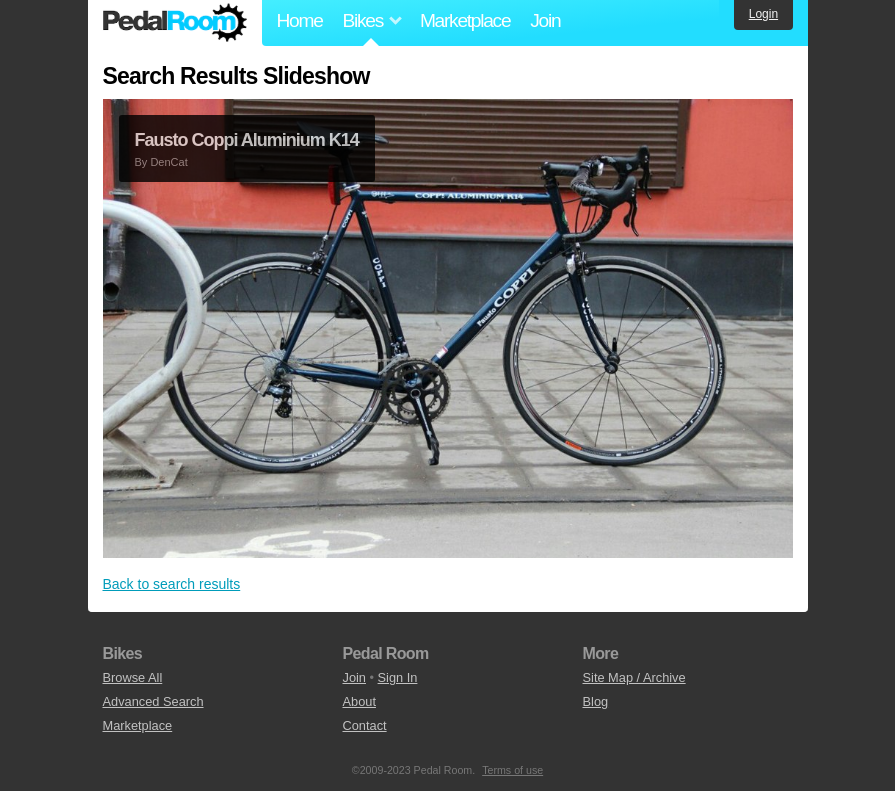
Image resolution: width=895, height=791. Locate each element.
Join (545, 20)
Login (763, 14)
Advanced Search (153, 701)
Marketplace (465, 20)
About (359, 701)
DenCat (168, 162)
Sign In (398, 677)
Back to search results (172, 584)
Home (300, 20)
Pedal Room (175, 23)
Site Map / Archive (634, 677)
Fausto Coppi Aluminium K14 (247, 140)
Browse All (133, 677)
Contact (365, 725)
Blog (596, 701)
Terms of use (512, 770)
